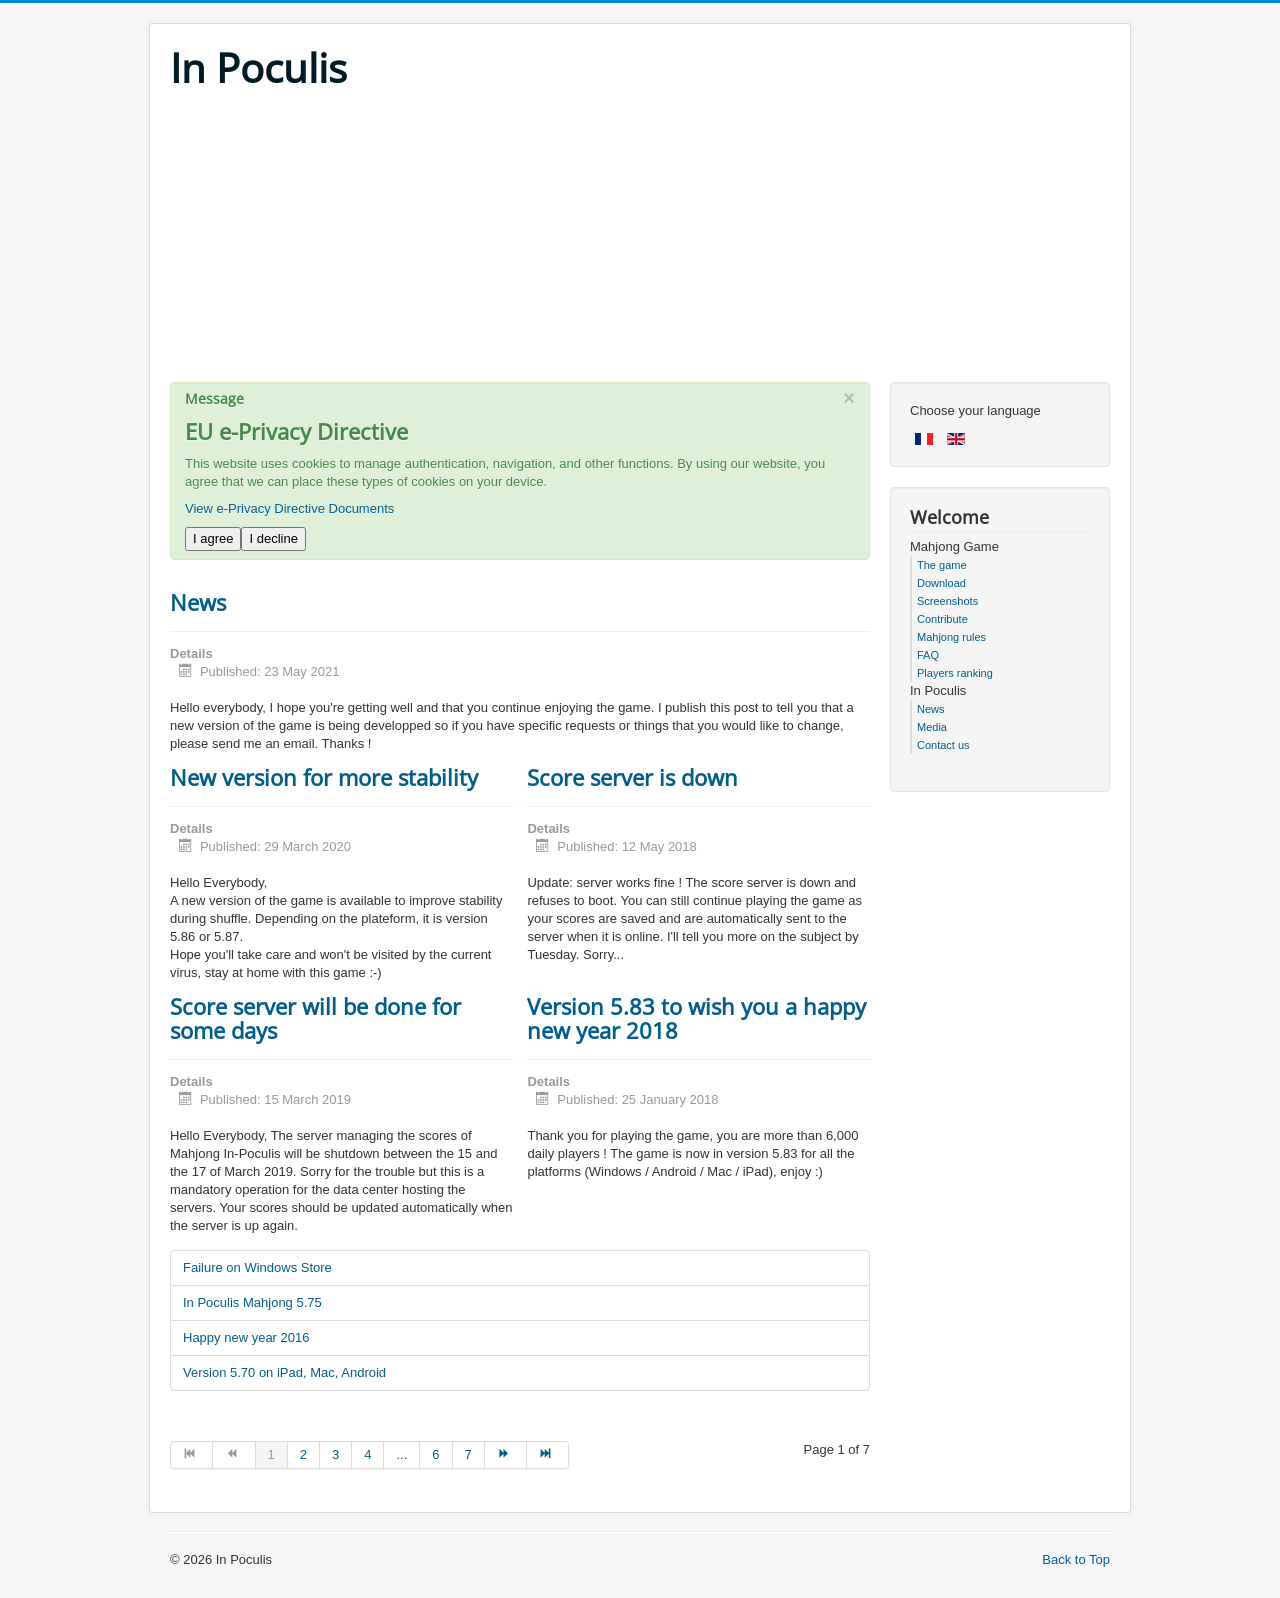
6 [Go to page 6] (435, 1454)
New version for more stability (324, 777)
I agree (213, 538)
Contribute (942, 619)
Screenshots (947, 601)
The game (942, 565)
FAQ (928, 655)
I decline (273, 538)
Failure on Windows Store (257, 1267)
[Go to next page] (506, 1455)
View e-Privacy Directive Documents (289, 508)
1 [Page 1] (271, 1454)
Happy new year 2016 (246, 1337)
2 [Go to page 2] (303, 1454)
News (198, 602)
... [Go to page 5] (401, 1454)
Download (941, 583)
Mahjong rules (951, 637)
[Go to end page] (548, 1455)
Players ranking (955, 673)
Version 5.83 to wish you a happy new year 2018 (696, 1018)
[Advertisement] (640, 242)
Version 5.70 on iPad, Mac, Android (284, 1372)
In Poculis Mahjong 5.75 (252, 1302)
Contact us (943, 745)
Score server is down (632, 777)
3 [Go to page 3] (335, 1454)
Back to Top (1076, 1559)
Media (932, 727)
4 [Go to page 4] (367, 1454)
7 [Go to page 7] (468, 1454)
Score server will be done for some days (315, 1018)
